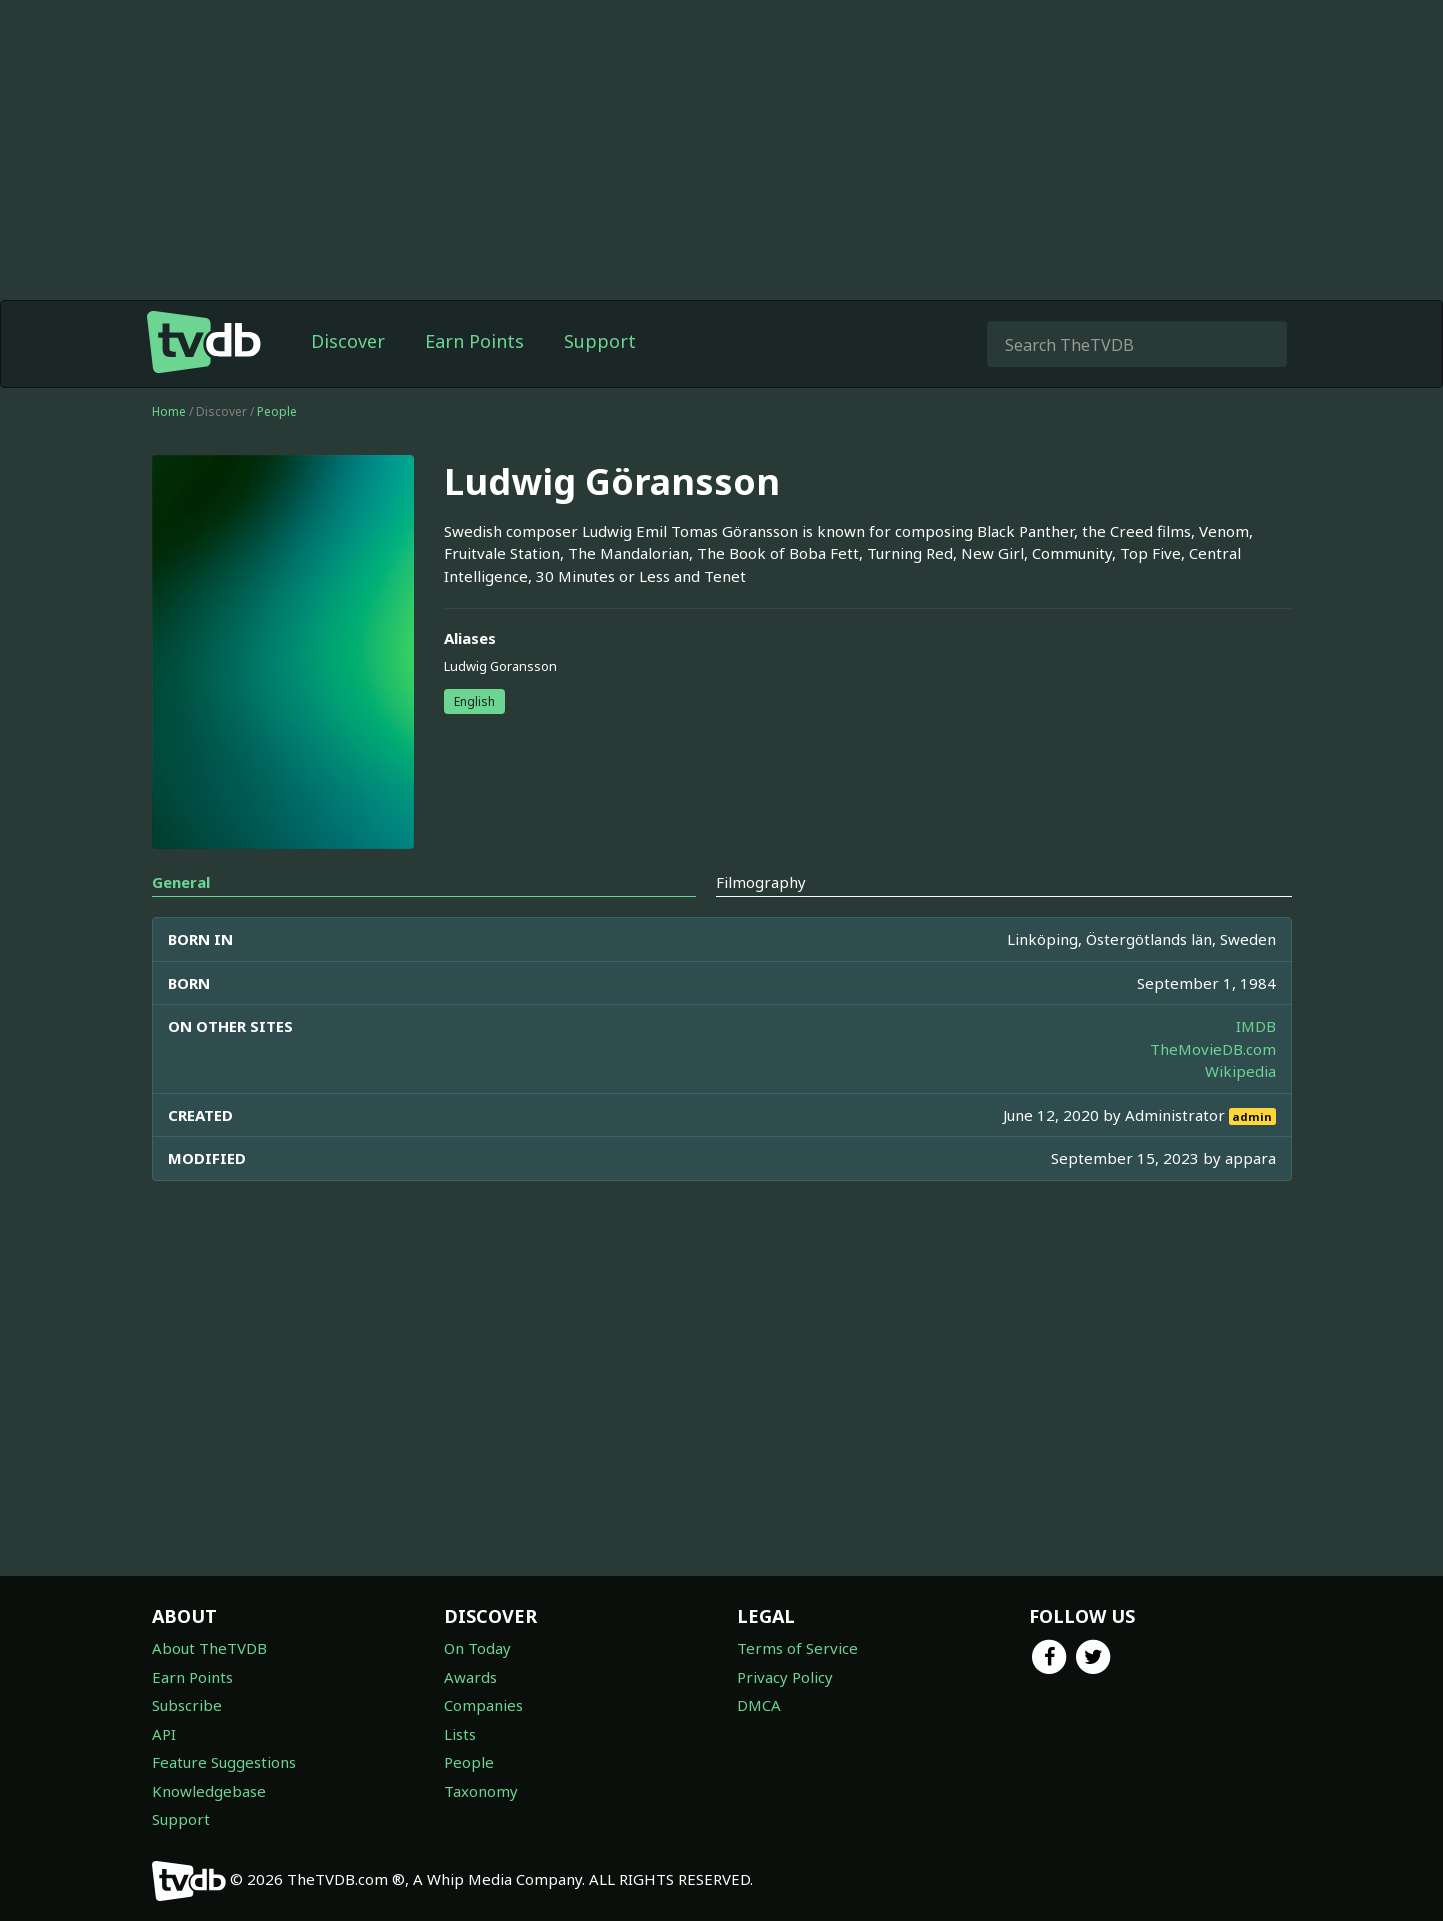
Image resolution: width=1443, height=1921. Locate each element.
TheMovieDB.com (1213, 1049)
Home (169, 411)
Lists (460, 1734)
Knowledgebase (209, 1791)
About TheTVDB (209, 1648)
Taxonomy (481, 1791)
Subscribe (187, 1705)
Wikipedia (1240, 1071)
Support (600, 341)
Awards (470, 1677)
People (277, 411)
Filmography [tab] (761, 882)
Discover (348, 341)
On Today (477, 1648)
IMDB (1256, 1026)
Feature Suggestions (224, 1762)
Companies (483, 1705)
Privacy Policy (785, 1677)
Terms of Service (797, 1648)
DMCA (759, 1705)
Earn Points (474, 341)
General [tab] (181, 882)
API (164, 1734)
